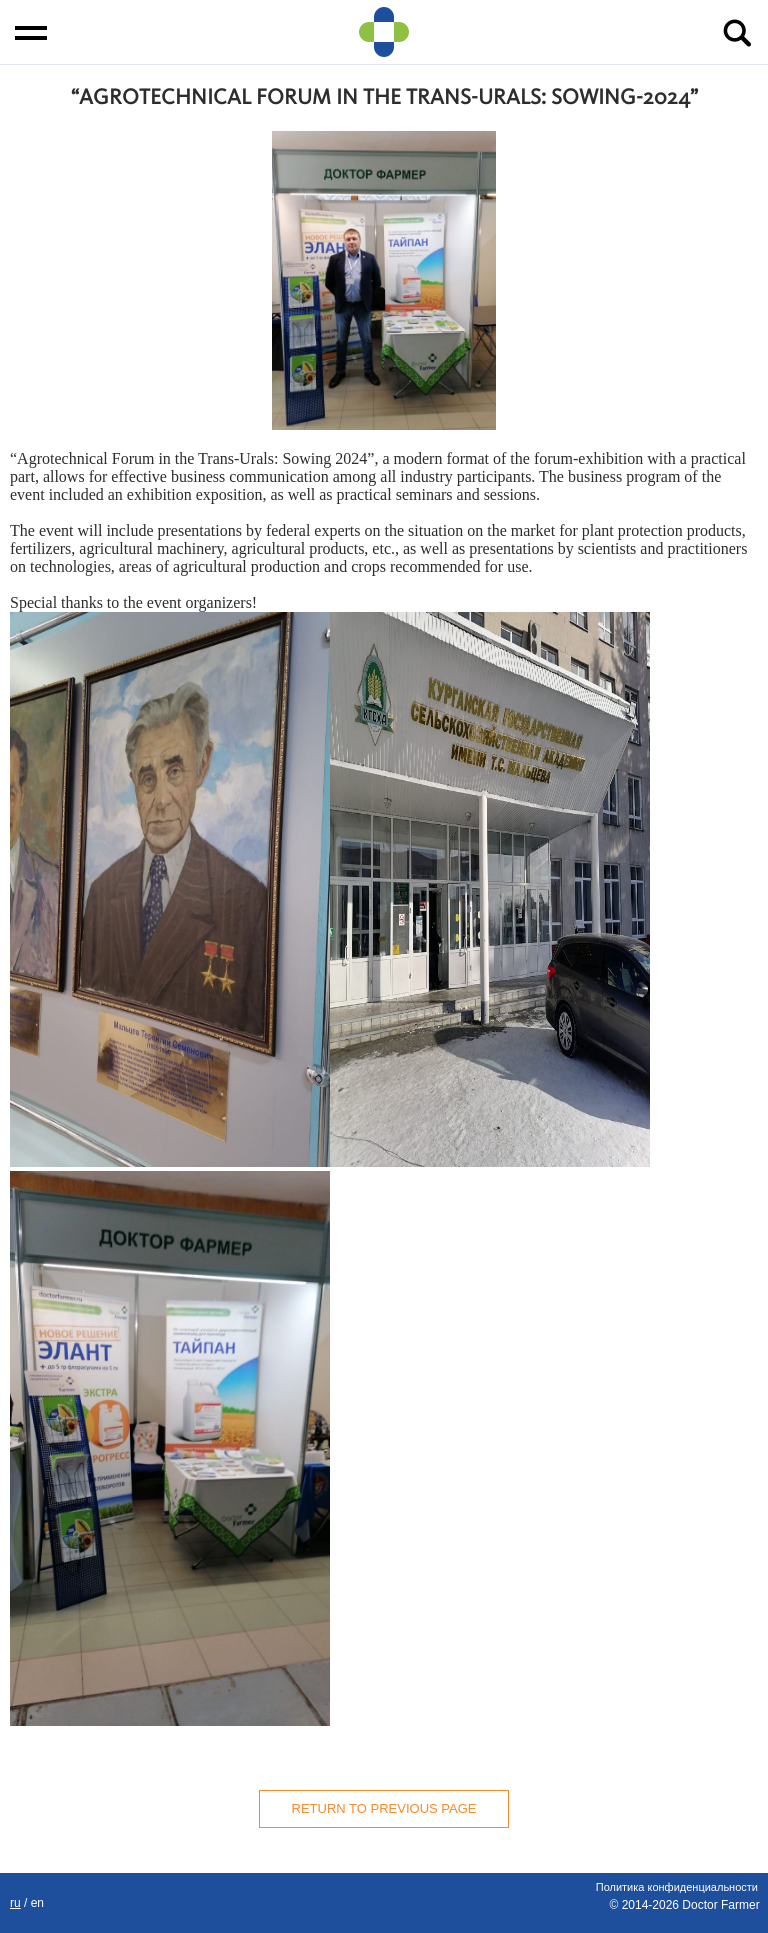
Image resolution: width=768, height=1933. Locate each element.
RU (15, 1903)
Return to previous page (384, 1808)
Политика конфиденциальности (677, 1887)
